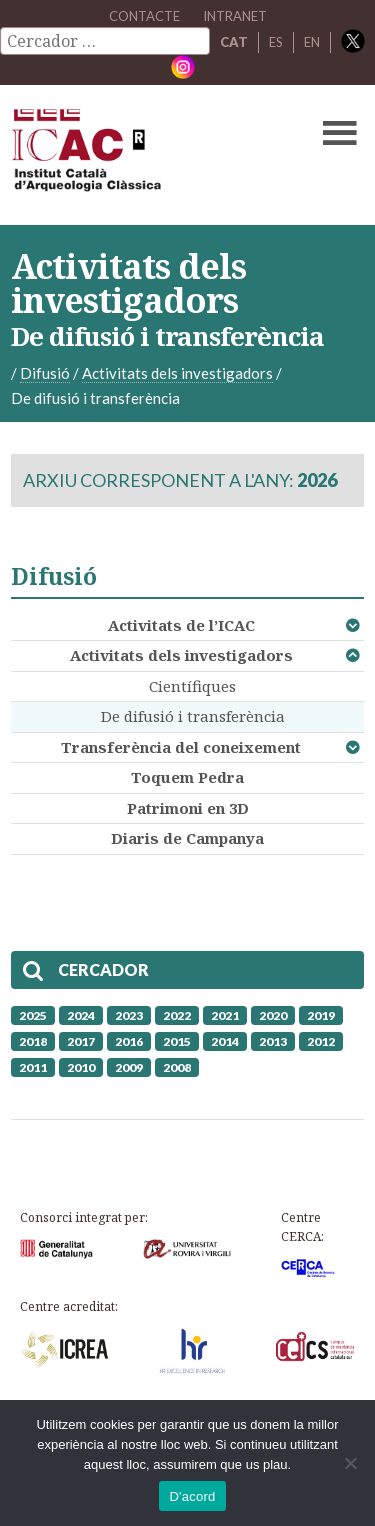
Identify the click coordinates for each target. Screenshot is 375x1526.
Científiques (192, 686)
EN (312, 42)
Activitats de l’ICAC (181, 625)
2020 (273, 1015)
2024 (81, 1015)
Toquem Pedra (187, 777)
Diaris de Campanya (187, 838)
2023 (129, 1015)
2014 (225, 1041)
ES (276, 42)
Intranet (235, 16)
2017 (81, 1041)
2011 (33, 1067)
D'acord (192, 1496)
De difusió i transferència (193, 716)
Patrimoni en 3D (188, 808)
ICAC (150, 155)
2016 (129, 1041)
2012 (321, 1041)
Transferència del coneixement (181, 747)
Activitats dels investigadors (181, 655)
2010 (81, 1067)
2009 (129, 1067)
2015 (177, 1041)
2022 (177, 1015)
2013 (273, 1041)
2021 (225, 1015)
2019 (321, 1015)
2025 (33, 1015)
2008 (177, 1067)
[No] (350, 1463)
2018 (33, 1041)
